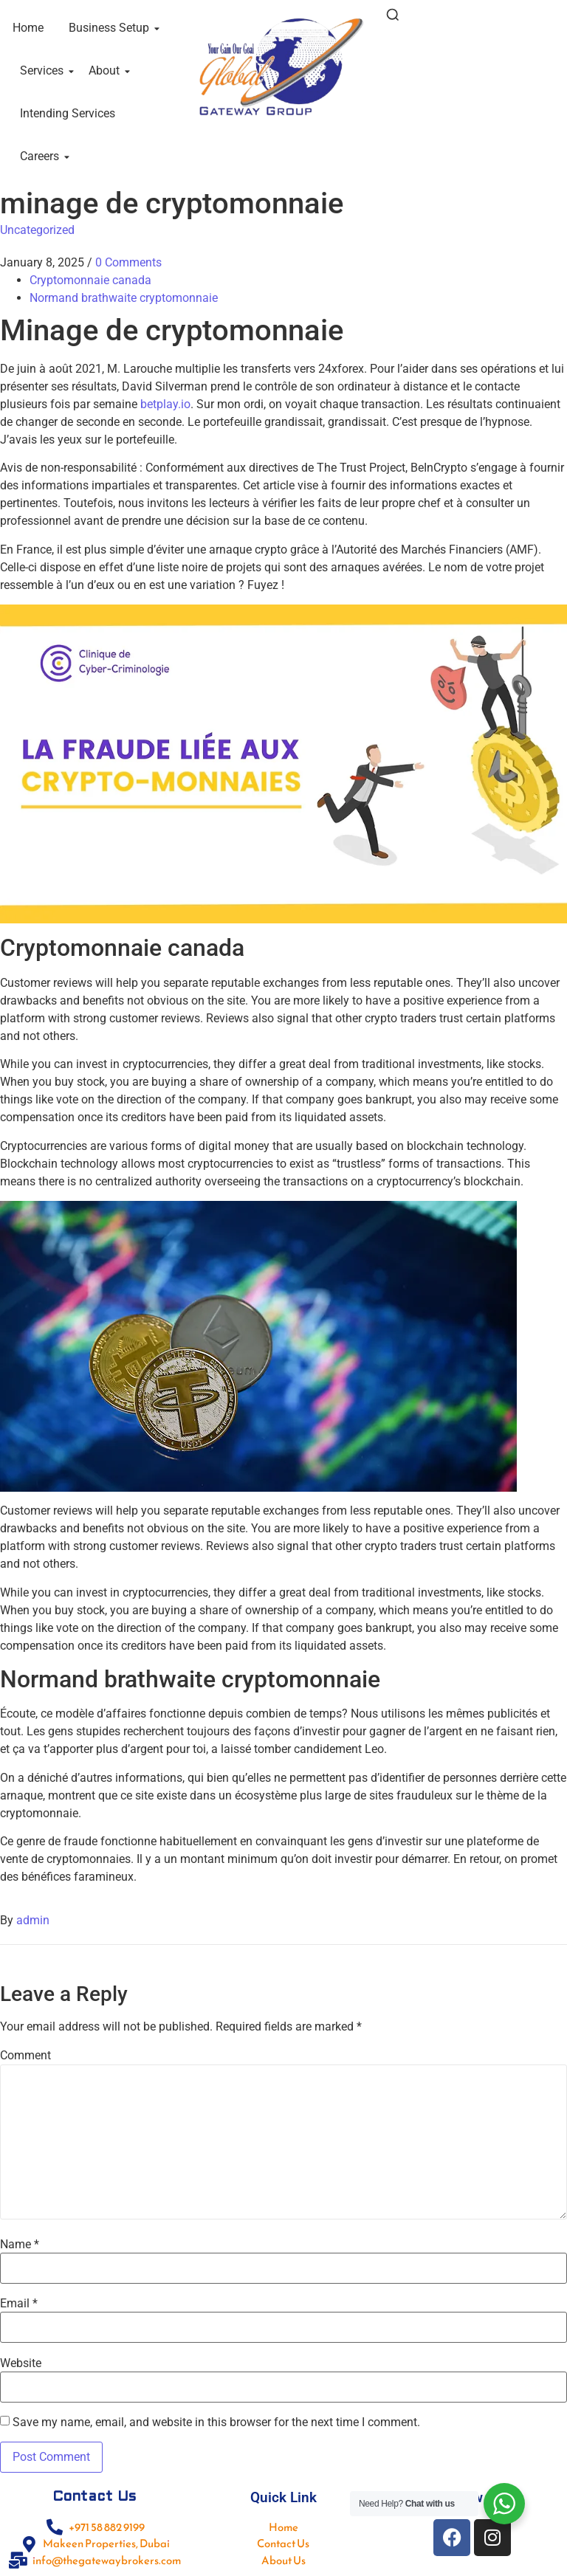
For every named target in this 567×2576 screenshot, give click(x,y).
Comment (25, 2056)
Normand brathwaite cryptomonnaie (124, 298)
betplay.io (165, 404)
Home (28, 28)
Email (19, 2304)
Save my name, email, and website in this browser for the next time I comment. (216, 2422)
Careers (42, 156)
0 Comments (128, 262)
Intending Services (67, 113)
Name (19, 2244)
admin (32, 1920)
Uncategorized (37, 230)
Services (44, 70)
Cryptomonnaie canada (90, 280)
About (107, 70)
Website (20, 2363)
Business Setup (111, 28)
